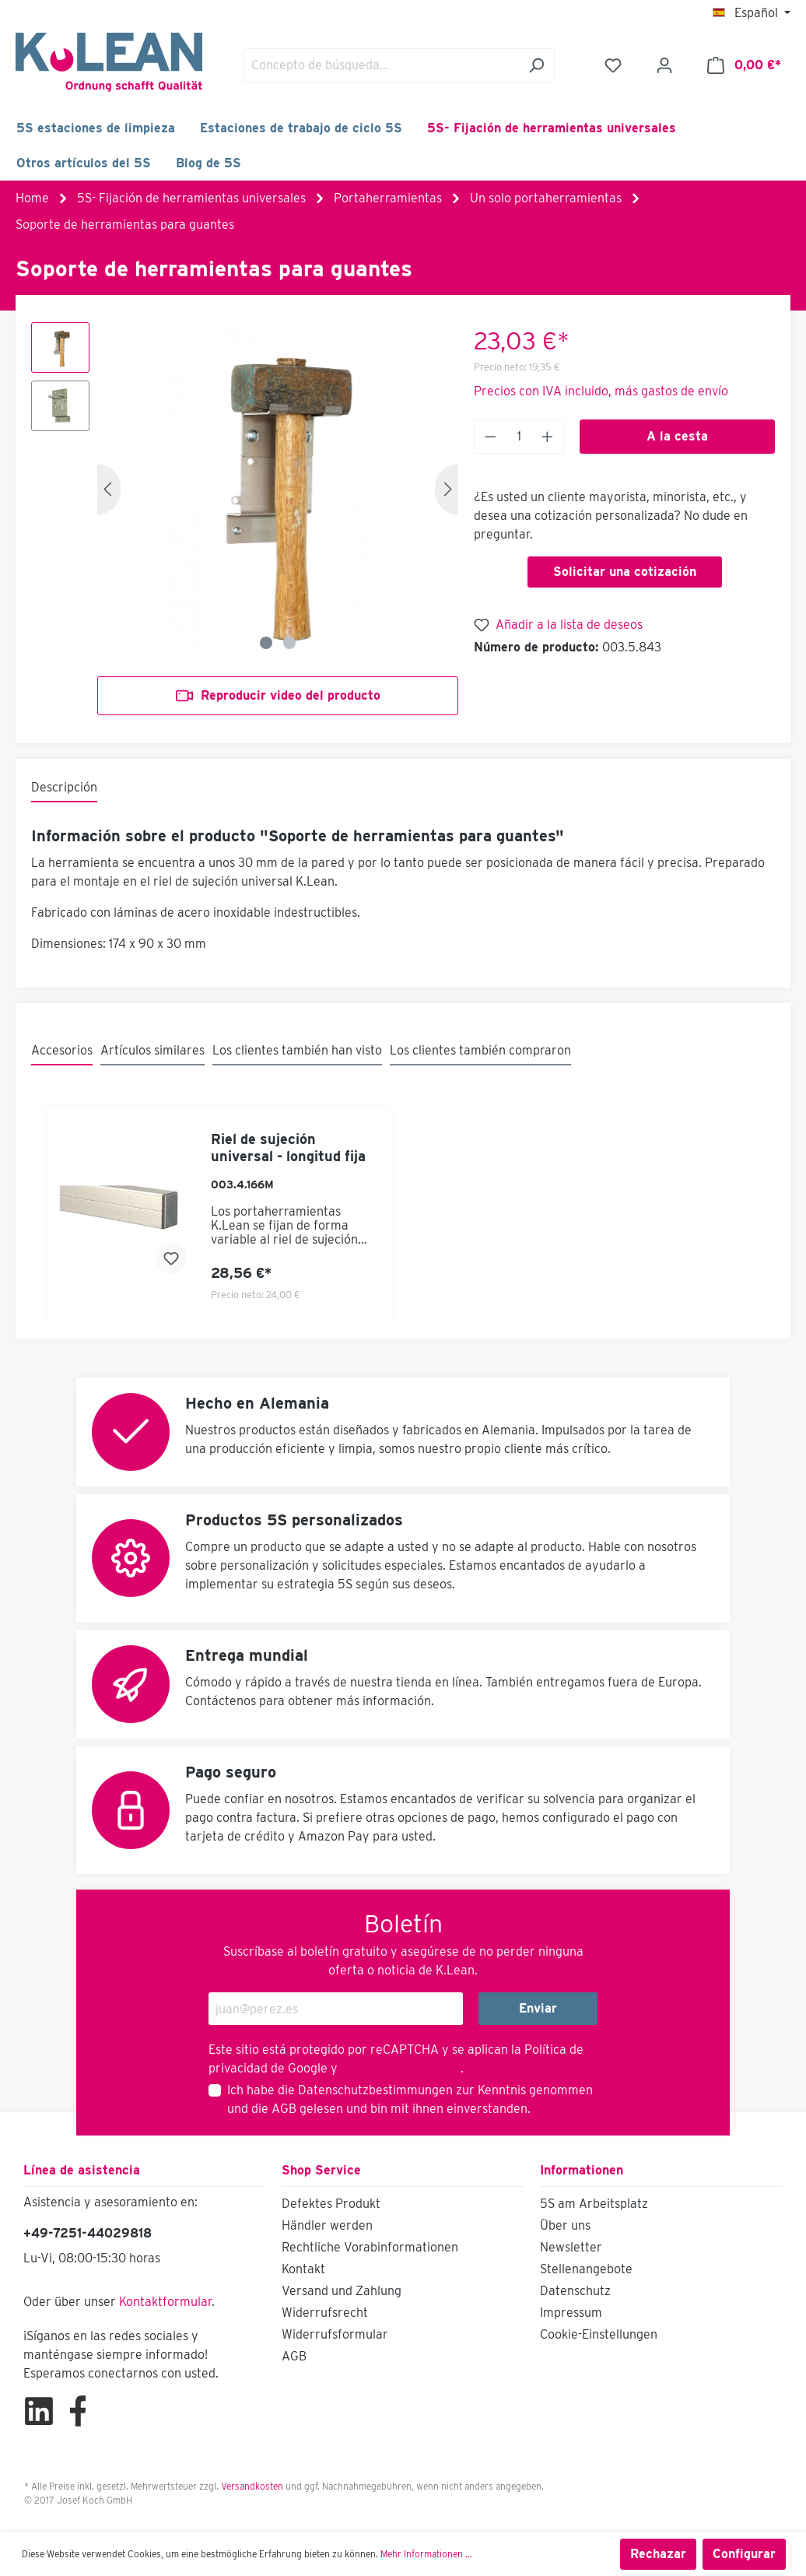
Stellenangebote (586, 2269)
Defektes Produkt (331, 2203)
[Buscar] (536, 65)
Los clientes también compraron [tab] (480, 1050)
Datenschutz (575, 2290)
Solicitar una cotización (624, 571)
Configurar (744, 2553)
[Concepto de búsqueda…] (381, 65)
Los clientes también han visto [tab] (297, 1050)
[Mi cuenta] (664, 65)
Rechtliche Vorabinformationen (370, 2247)
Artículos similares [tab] (152, 1050)
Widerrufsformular (335, 2334)
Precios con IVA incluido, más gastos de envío (601, 391)
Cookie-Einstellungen (598, 2334)
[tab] (64, 788)
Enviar (538, 2008)
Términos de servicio (399, 2068)
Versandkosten (252, 2486)
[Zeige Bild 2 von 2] (289, 643)
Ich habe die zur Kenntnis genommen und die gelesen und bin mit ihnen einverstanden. (410, 2099)
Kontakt (303, 2269)
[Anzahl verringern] (490, 436)
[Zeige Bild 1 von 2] (266, 643)
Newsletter (571, 2247)
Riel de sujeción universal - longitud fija (288, 1147)
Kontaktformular (165, 2301)
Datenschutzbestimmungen (375, 2090)
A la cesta (677, 436)
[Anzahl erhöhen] (547, 436)
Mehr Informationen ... (426, 2554)
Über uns (565, 2225)
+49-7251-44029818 (87, 2233)
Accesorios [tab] (62, 1050)
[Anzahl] (519, 436)
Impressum (571, 2312)
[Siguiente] (446, 489)
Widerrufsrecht (325, 2312)
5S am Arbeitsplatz (594, 2203)
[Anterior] (109, 489)
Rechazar (658, 2553)
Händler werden (327, 2225)
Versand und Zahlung (341, 2290)
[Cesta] (744, 65)
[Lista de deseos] (613, 65)
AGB (284, 2108)
